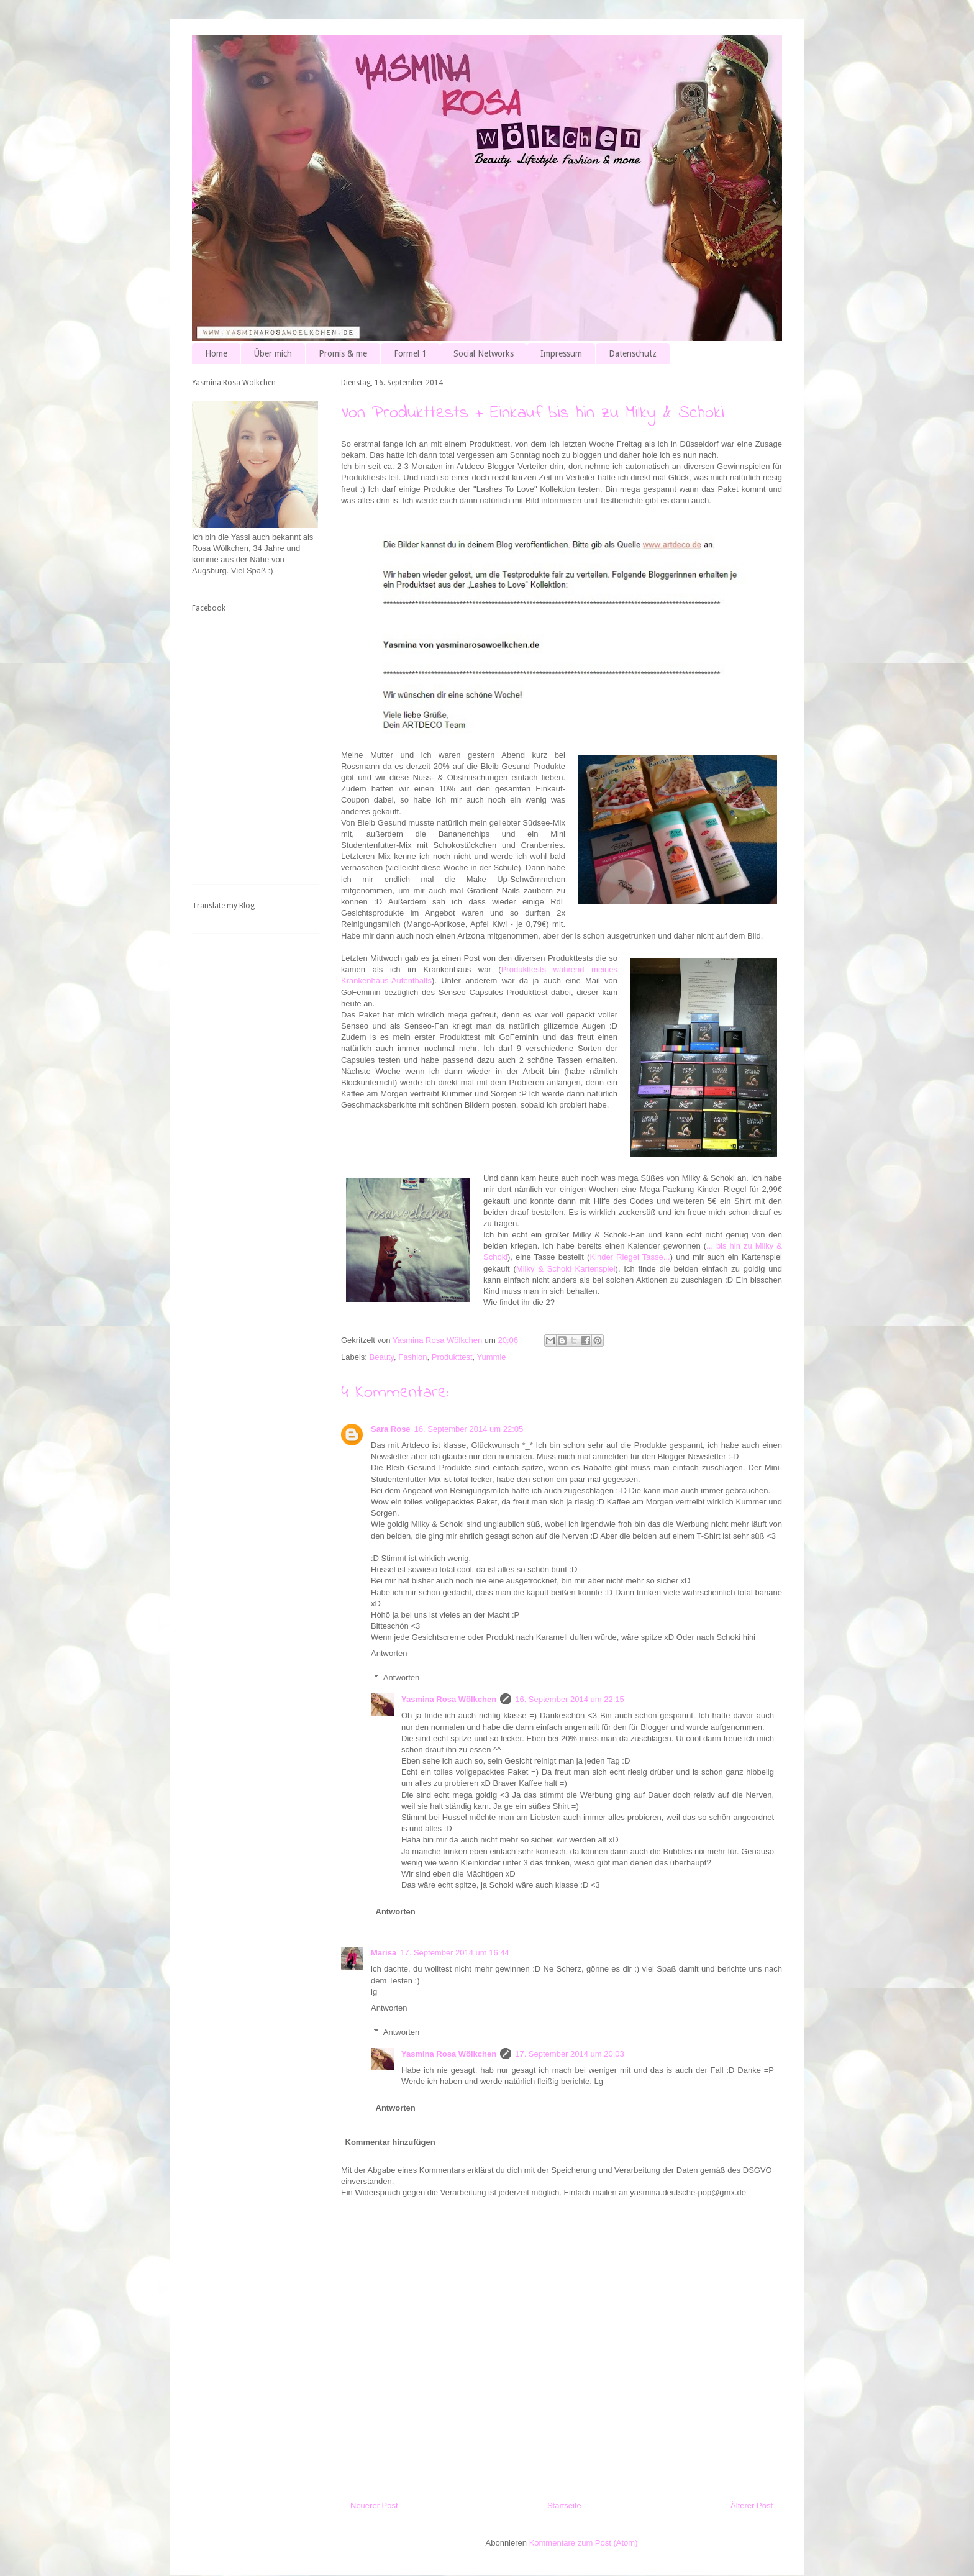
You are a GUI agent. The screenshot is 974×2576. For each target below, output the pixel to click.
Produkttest (452, 1357)
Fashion (412, 1357)
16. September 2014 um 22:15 (569, 1699)
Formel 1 (410, 353)
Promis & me (343, 353)
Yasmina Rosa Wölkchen (448, 1699)
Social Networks (483, 353)
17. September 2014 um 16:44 (454, 1952)
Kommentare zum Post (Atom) (583, 2542)
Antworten (389, 1653)
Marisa (383, 1952)
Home (216, 353)
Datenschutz (633, 353)
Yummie (491, 1357)
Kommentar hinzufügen (390, 2142)
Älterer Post (751, 2505)
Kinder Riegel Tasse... (629, 1257)
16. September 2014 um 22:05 (469, 1429)
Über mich (273, 353)
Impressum (561, 353)
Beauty (382, 1357)
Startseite (564, 2505)
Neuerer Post (374, 2505)
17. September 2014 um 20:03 (569, 2054)
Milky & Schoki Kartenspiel (566, 1268)
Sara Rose (391, 1429)
